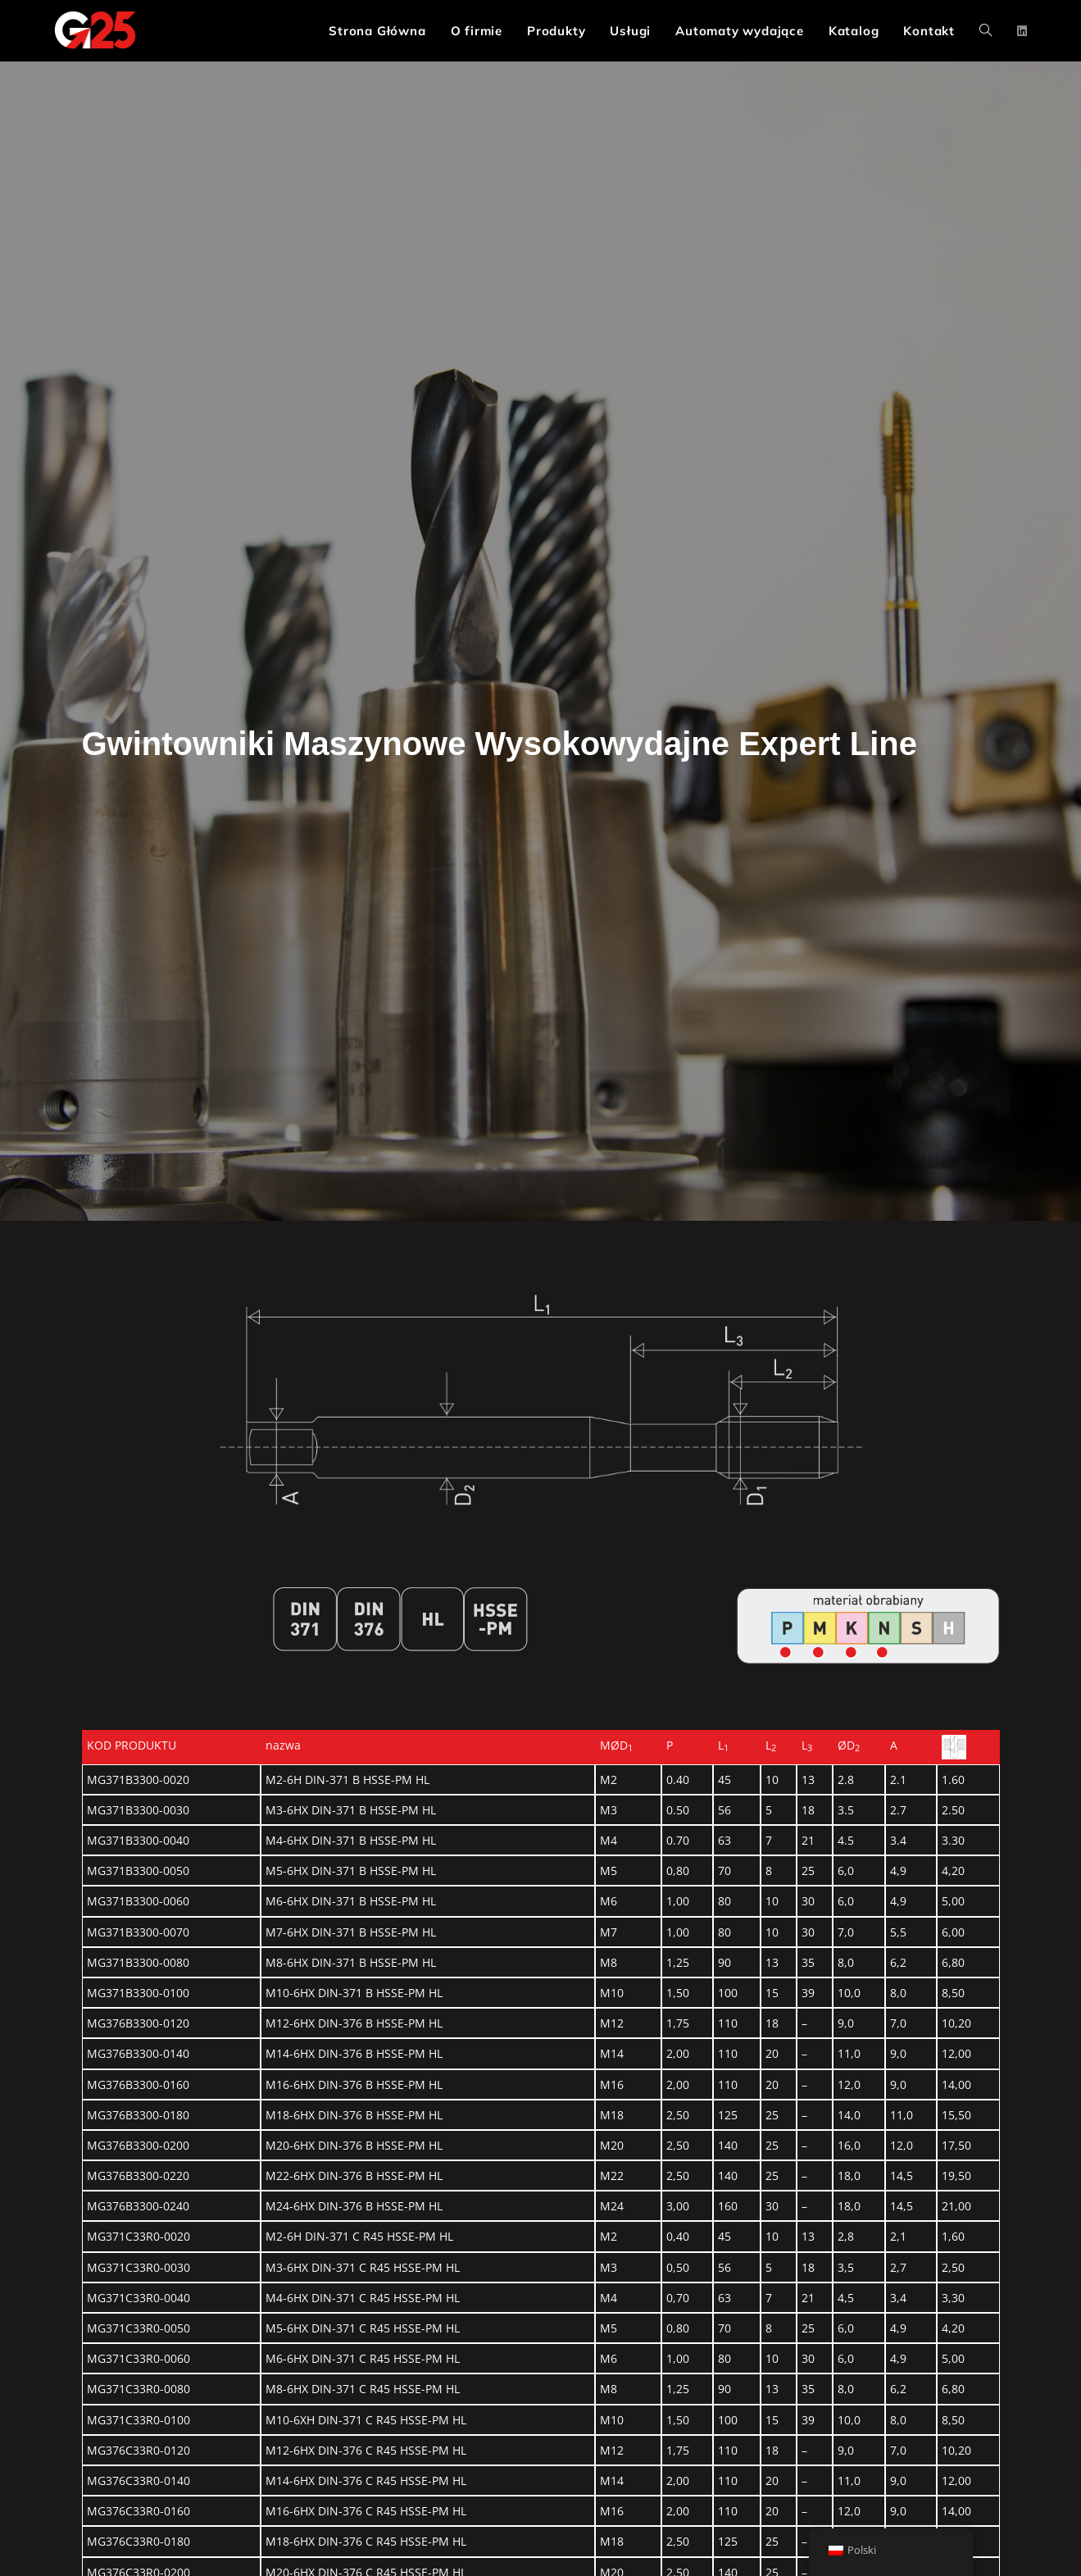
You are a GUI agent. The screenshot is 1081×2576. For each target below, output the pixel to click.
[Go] (786, 1653)
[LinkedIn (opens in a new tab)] (1022, 31)
